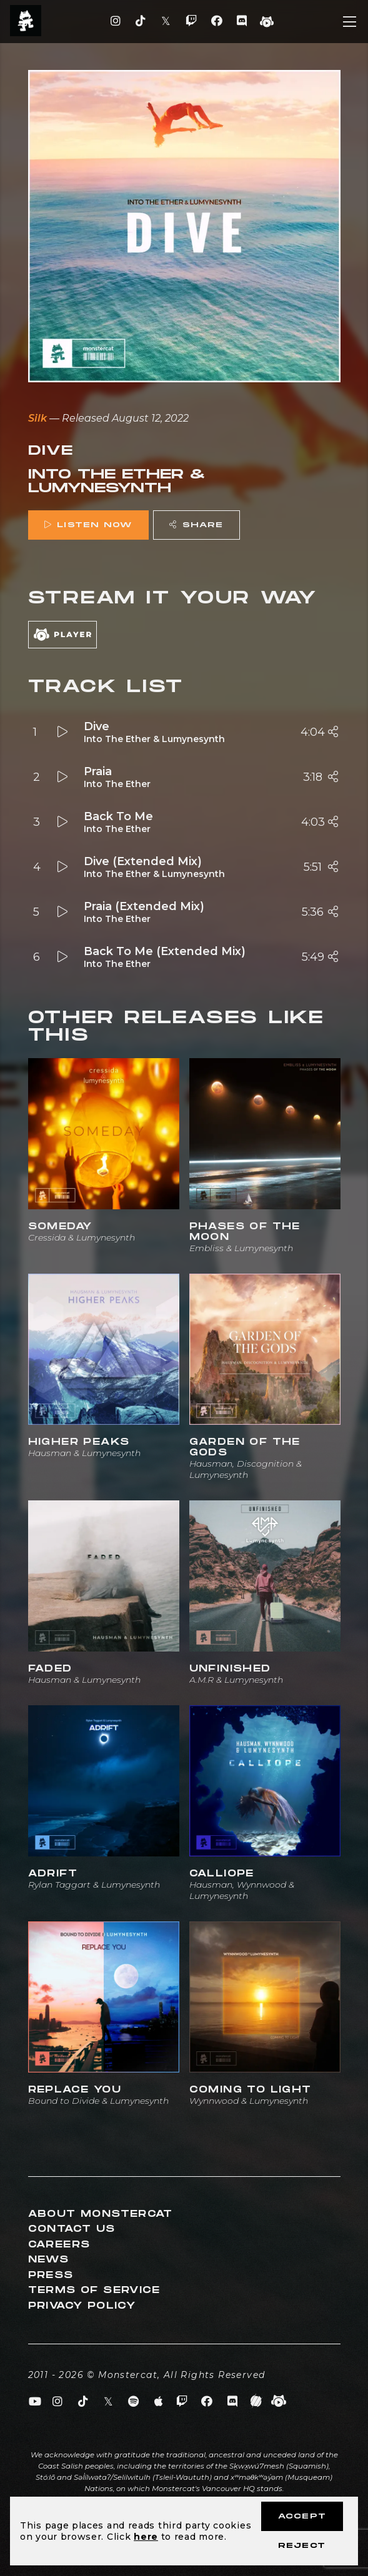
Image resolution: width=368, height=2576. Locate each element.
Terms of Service (94, 2290)
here (146, 2536)
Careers (59, 2244)
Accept (302, 2516)
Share (196, 525)
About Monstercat (100, 2214)
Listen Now (88, 525)
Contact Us (72, 2229)
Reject (302, 2545)
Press (51, 2275)
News (48, 2259)
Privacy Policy (82, 2306)
